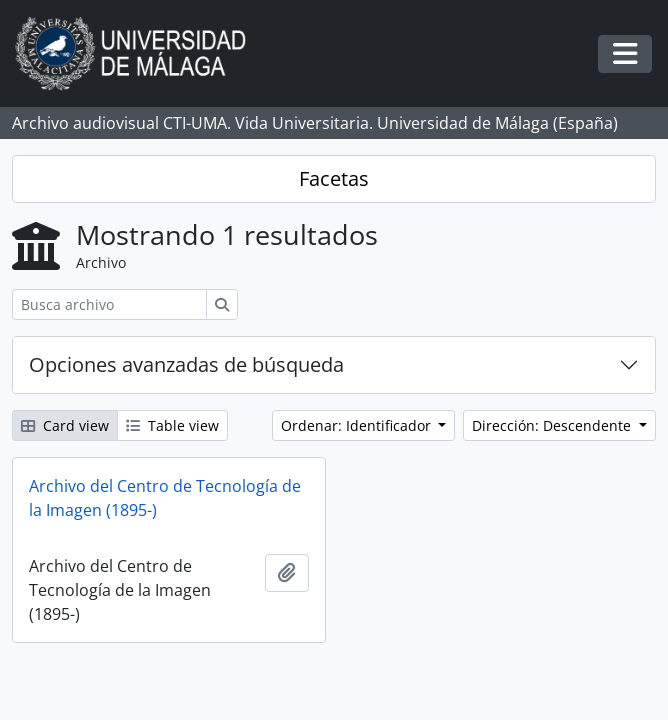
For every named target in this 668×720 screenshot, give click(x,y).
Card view (65, 425)
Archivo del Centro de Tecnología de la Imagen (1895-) (165, 498)
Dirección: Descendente (553, 425)
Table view (172, 425)
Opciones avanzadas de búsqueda (186, 364)
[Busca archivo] (109, 304)
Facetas (334, 178)
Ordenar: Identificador (358, 425)
